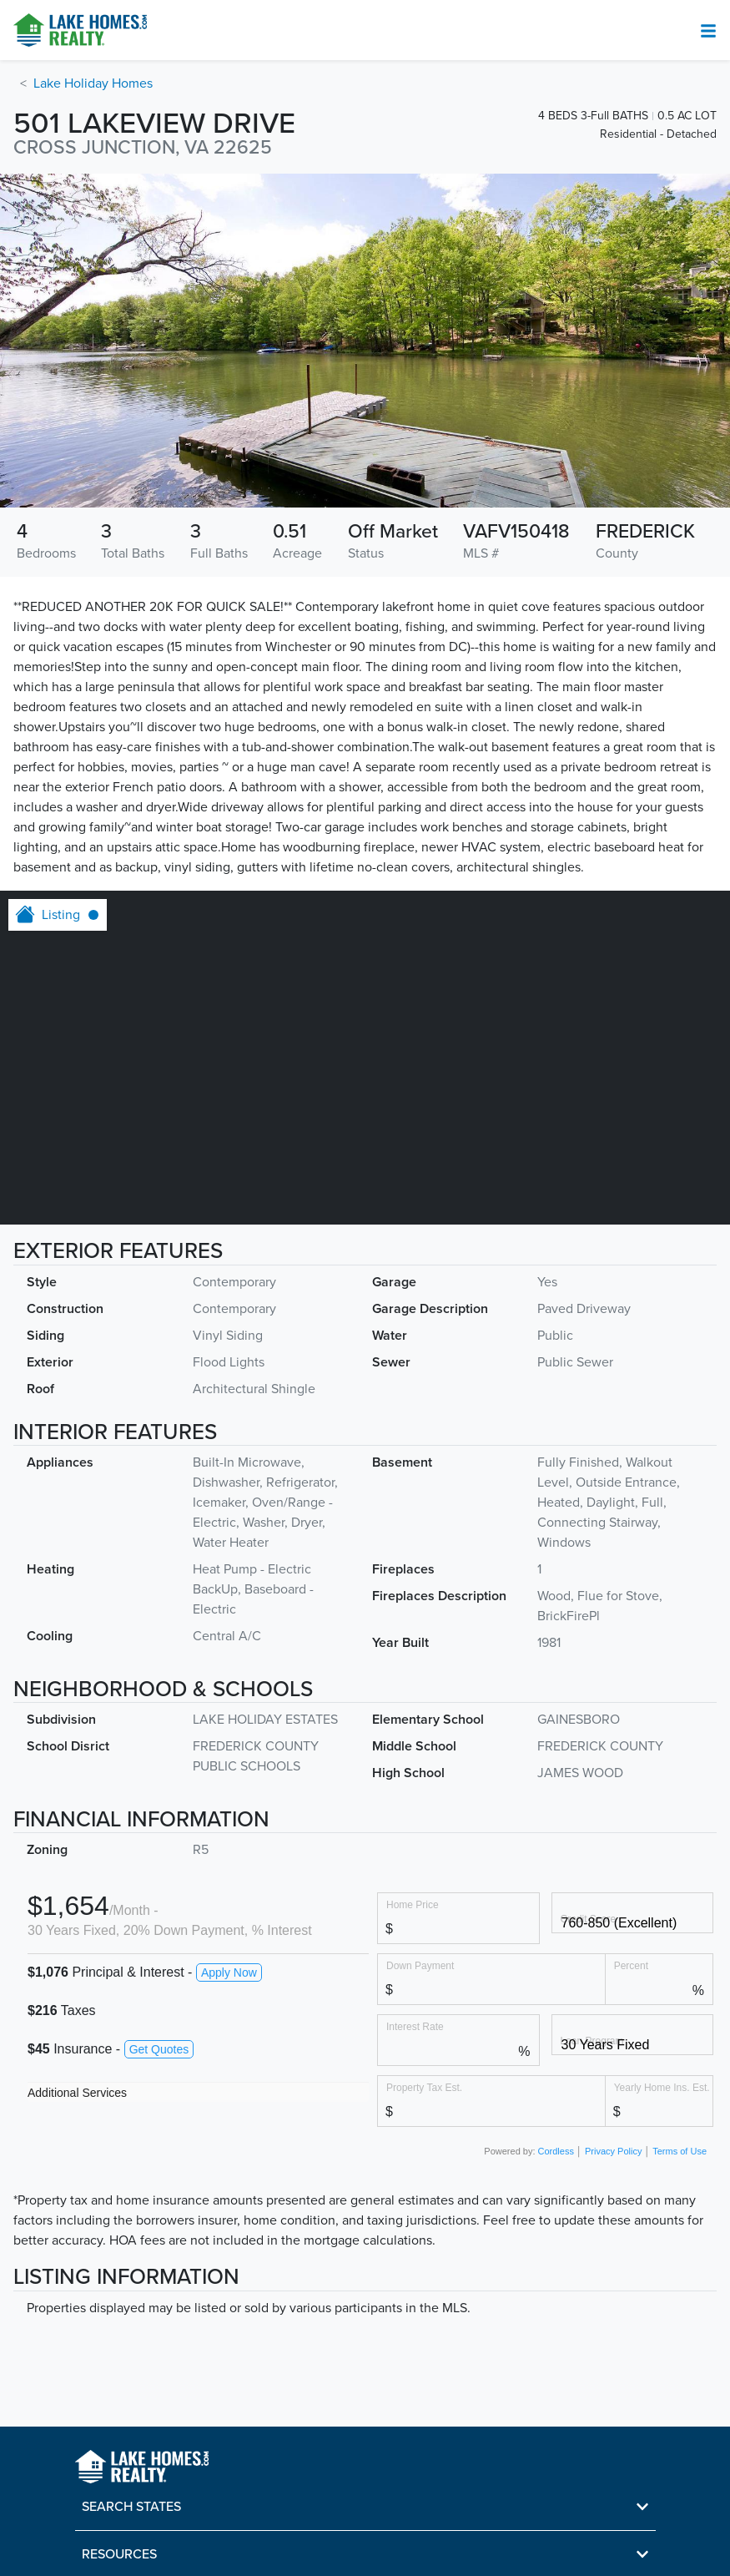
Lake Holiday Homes (93, 83)
